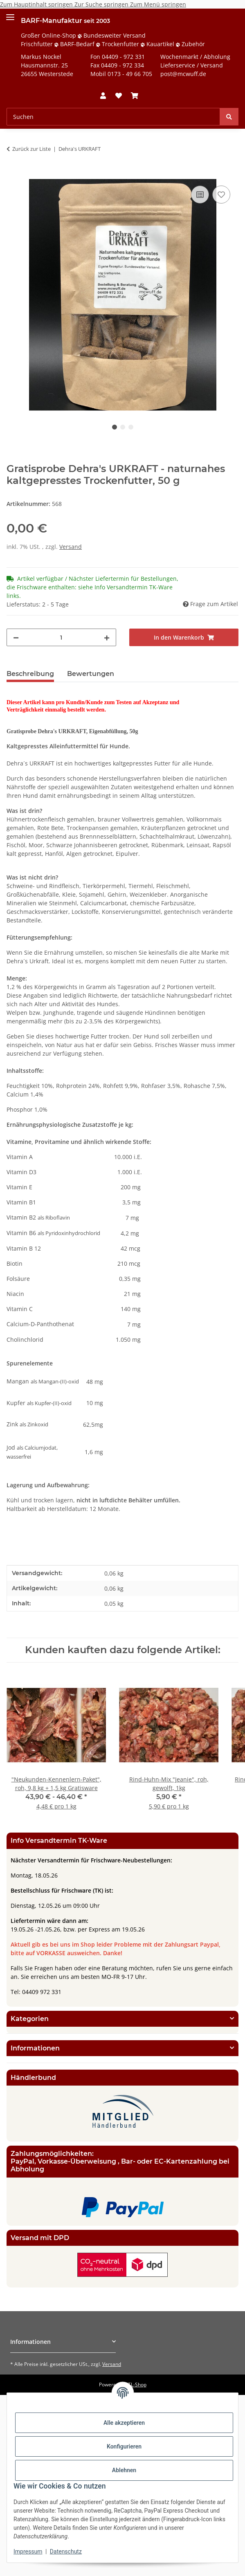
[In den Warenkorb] (13, 174)
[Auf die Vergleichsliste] (200, 195)
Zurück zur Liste (31, 148)
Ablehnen (124, 2470)
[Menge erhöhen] (107, 637)
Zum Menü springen (158, 4)
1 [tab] (114, 427)
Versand (70, 547)
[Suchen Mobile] (113, 116)
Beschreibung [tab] (30, 674)
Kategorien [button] (30, 2019)
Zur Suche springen (102, 4)
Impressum (27, 2551)
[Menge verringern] (16, 637)
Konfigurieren (124, 2446)
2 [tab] (122, 427)
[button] (103, 95)
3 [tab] (130, 427)
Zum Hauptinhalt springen (37, 4)
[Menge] (61, 637)
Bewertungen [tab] (90, 674)
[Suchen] (229, 116)
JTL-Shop (136, 2384)
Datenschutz (66, 2551)
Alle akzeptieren (124, 2422)
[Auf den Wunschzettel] (221, 195)
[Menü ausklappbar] (10, 14)
